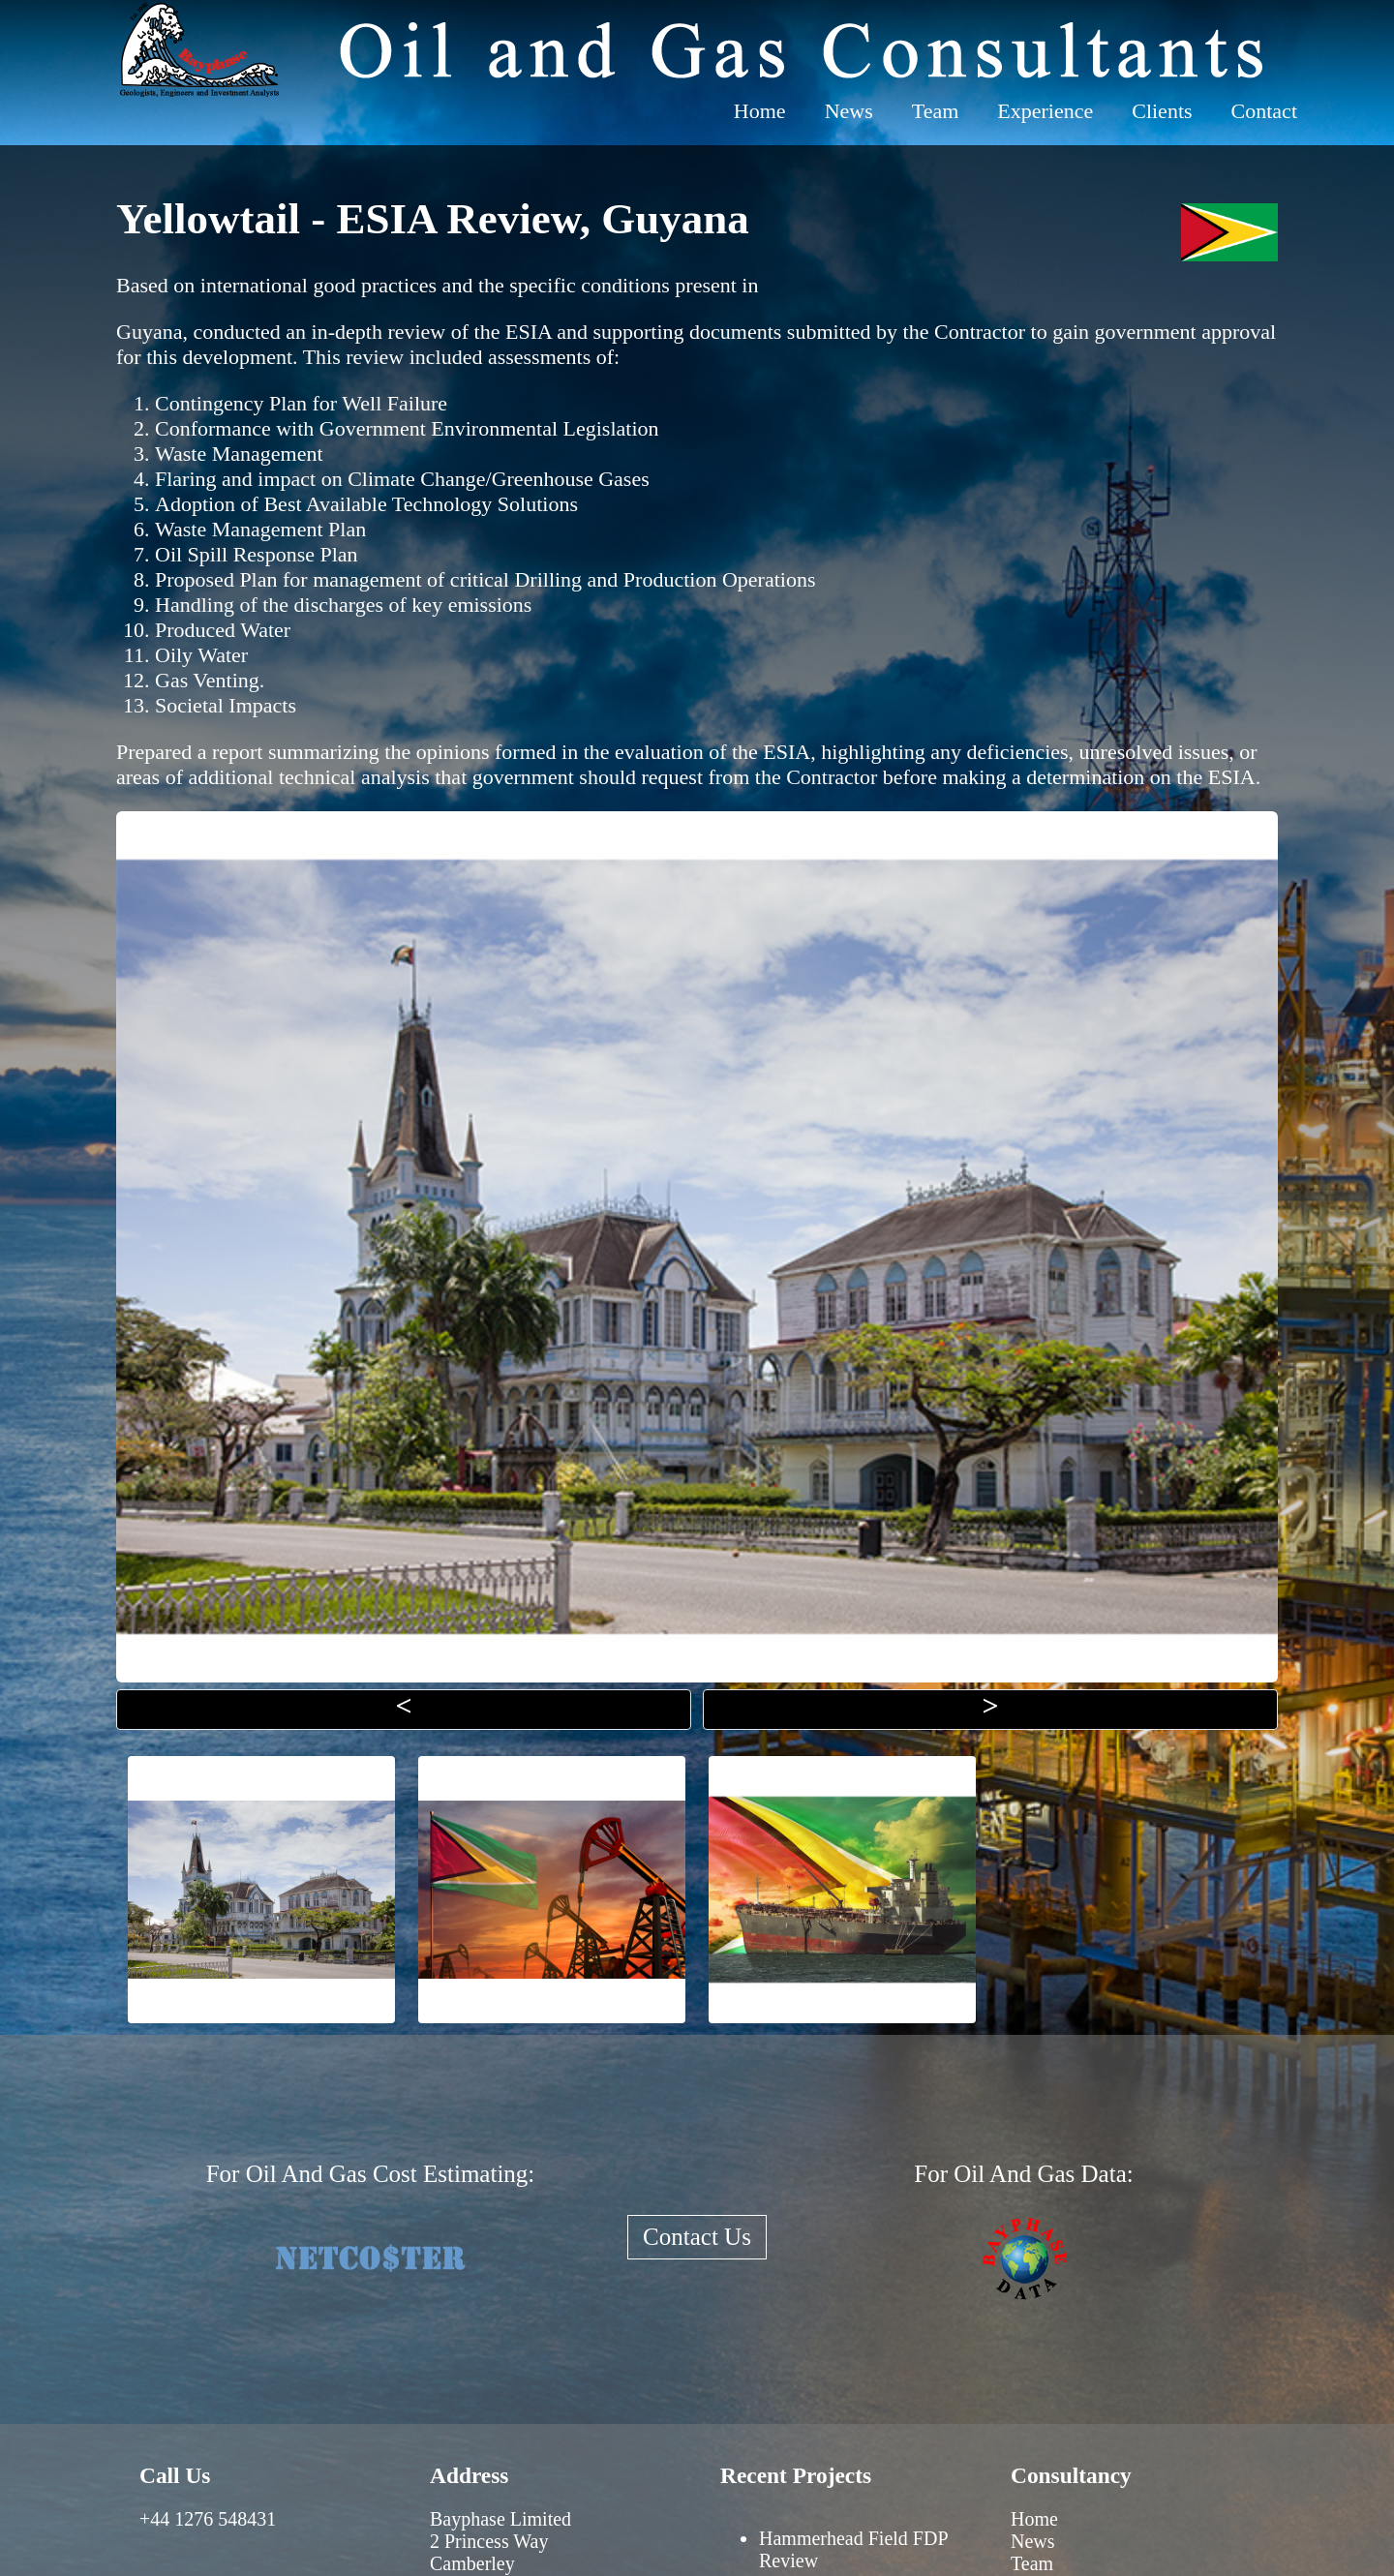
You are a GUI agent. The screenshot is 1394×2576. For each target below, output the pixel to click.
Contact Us (697, 2237)
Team (935, 111)
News (849, 111)
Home (760, 111)
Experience (1045, 111)
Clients (1162, 111)
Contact (1264, 111)
